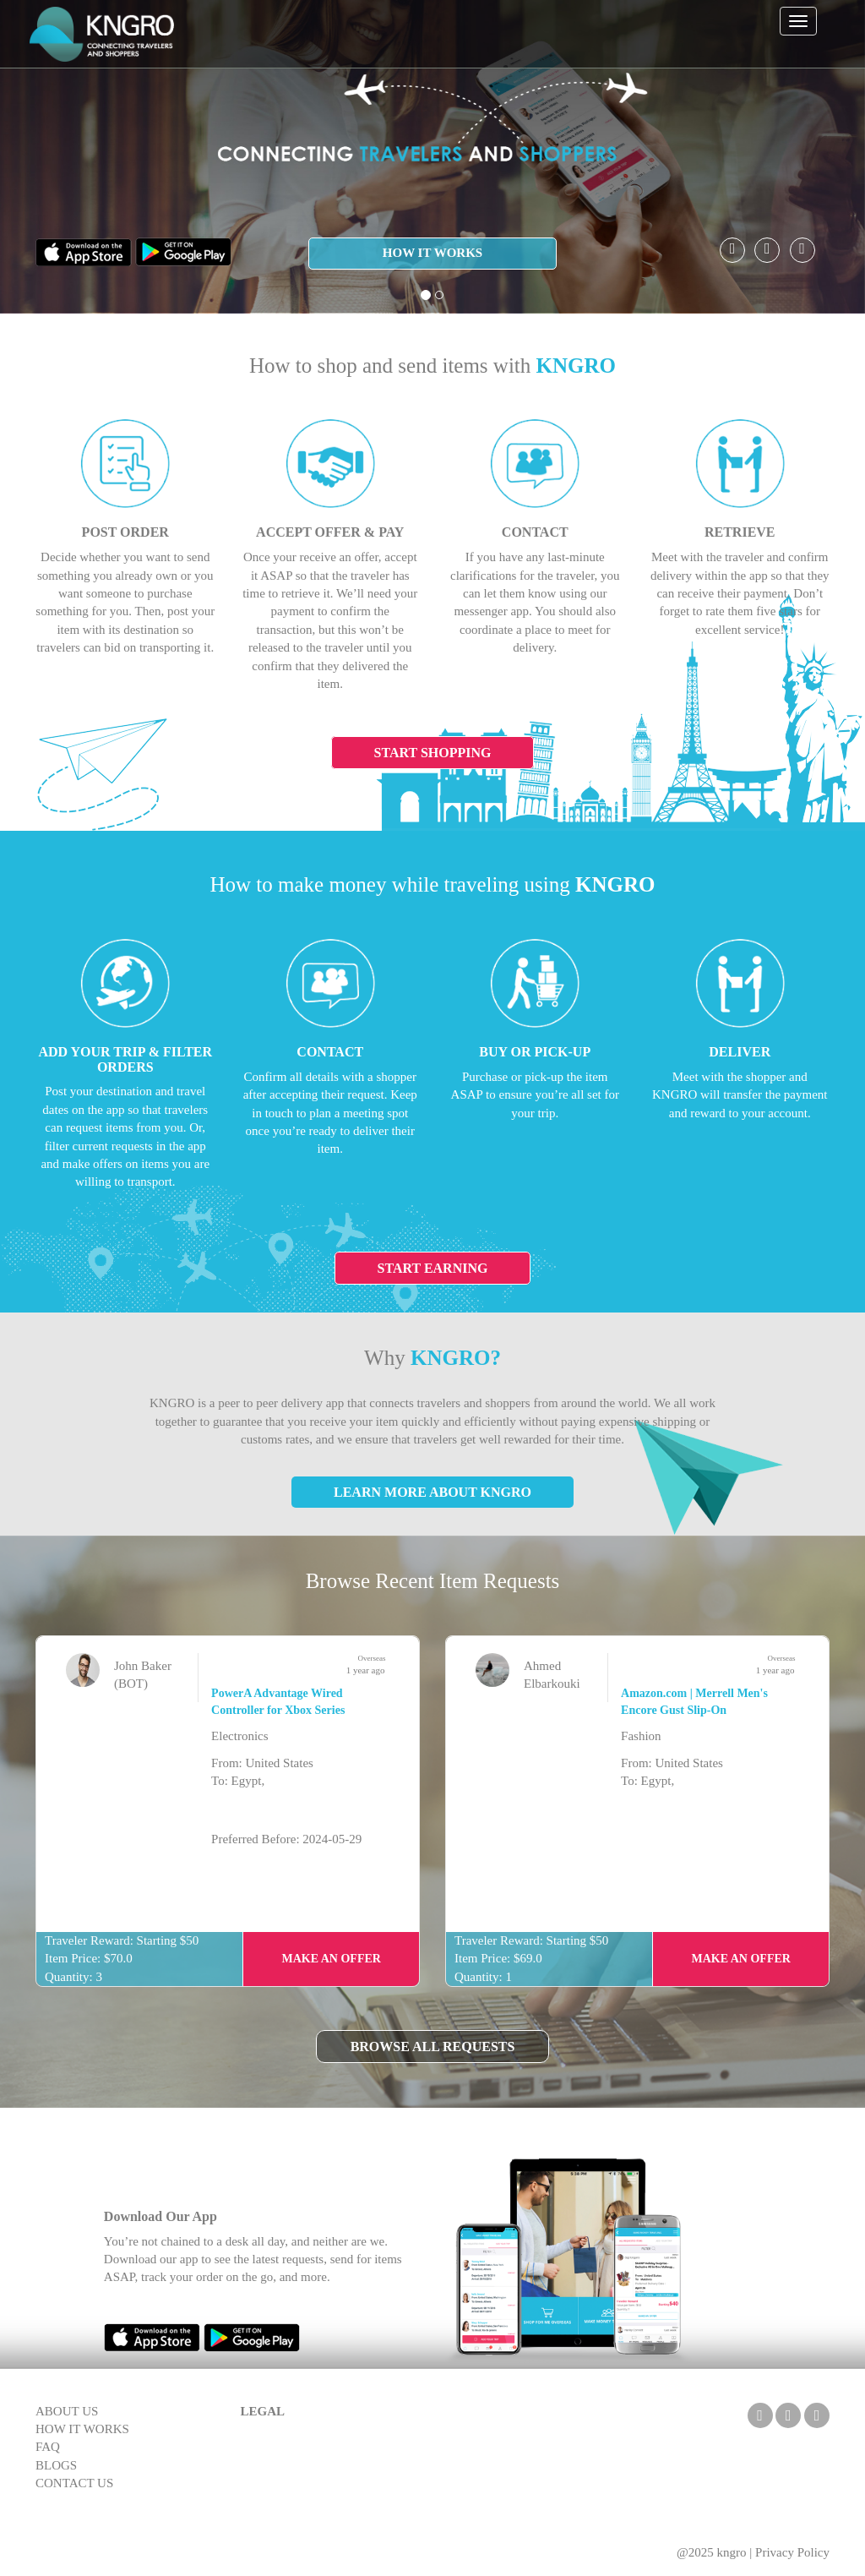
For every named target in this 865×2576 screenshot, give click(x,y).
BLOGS (56, 2465)
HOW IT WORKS (432, 252)
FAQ (47, 2446)
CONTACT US (74, 2483)
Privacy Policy (792, 2552)
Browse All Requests (433, 2046)
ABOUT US (66, 2411)
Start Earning (433, 1268)
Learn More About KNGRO (432, 1492)
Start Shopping (433, 752)
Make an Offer (330, 1958)
